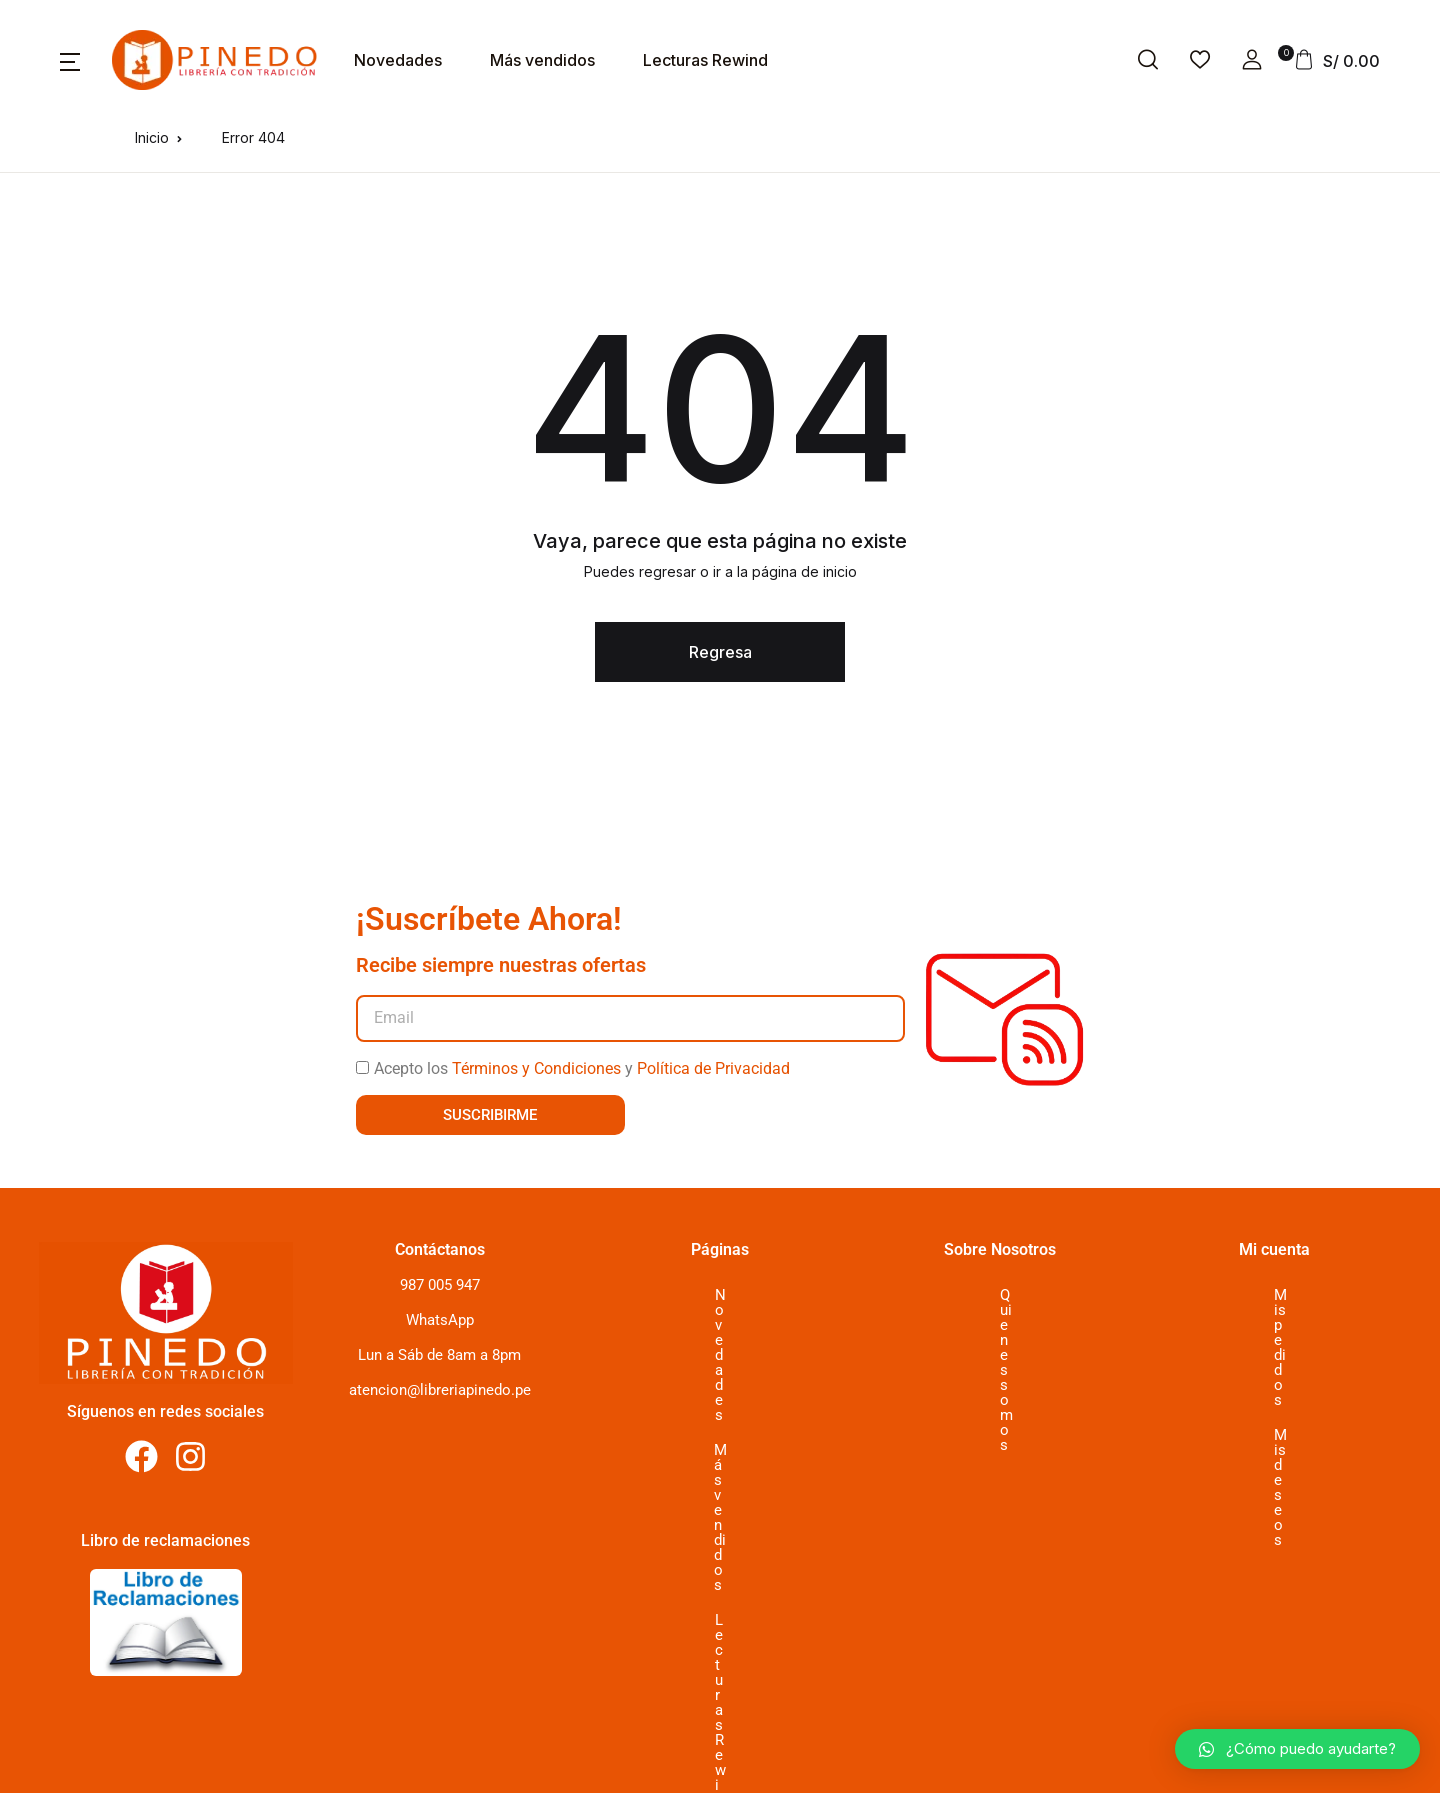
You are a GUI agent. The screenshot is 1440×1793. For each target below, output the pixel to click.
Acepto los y (582, 1068)
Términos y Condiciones (536, 1068)
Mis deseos (1272, 1330)
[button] (70, 60)
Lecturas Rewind (705, 60)
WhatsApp (440, 1320)
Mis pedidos (1274, 1295)
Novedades (398, 60)
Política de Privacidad (713, 1068)
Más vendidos (542, 60)
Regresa (720, 652)
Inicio (152, 137)
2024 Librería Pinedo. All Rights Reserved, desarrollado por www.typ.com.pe (368, 1770)
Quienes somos (1000, 1295)
